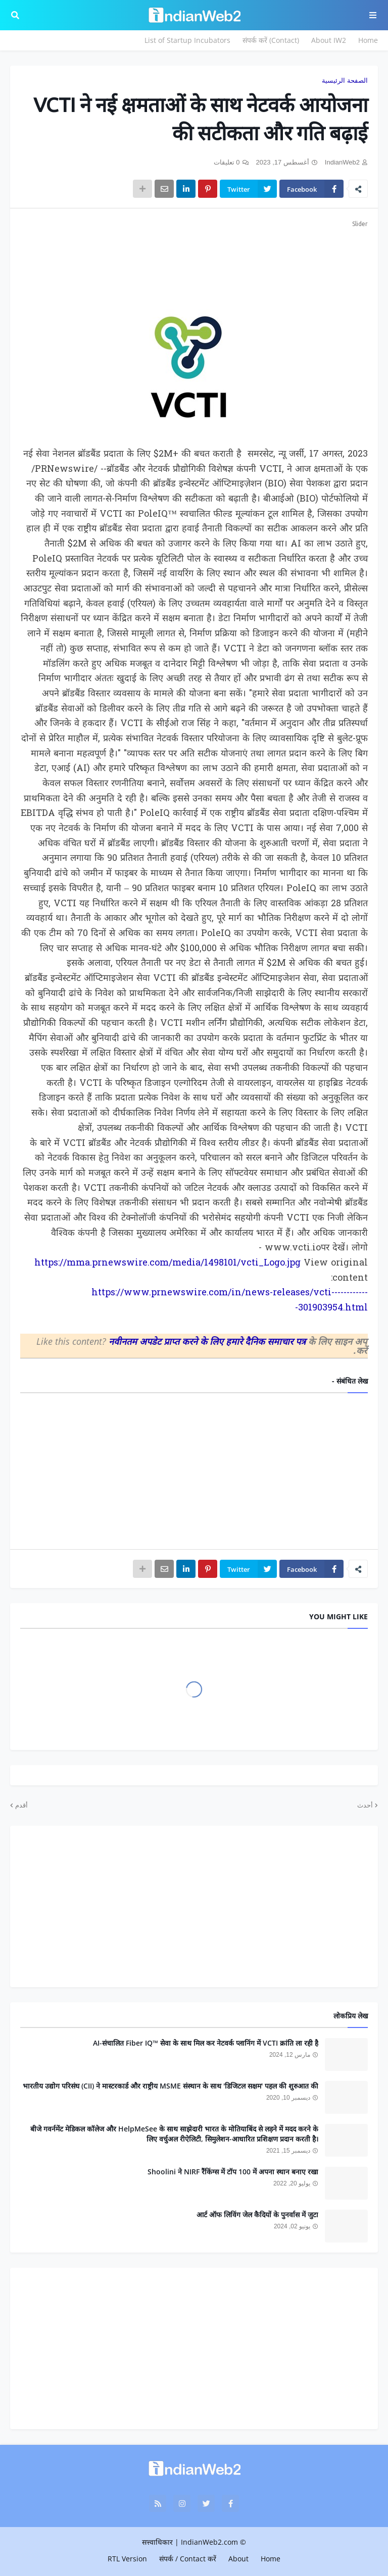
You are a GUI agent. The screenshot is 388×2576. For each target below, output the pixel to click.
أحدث (365, 1805)
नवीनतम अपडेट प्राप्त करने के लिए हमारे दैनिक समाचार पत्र (208, 1341)
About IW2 (328, 40)
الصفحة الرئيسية (345, 80)
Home (368, 40)
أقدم (21, 1805)
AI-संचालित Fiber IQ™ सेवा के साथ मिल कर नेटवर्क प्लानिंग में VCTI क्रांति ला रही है (205, 2043)
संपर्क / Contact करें (187, 2558)
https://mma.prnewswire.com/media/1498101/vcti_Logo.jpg (167, 1263)
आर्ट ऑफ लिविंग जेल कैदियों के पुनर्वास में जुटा (257, 2214)
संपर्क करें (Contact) (271, 40)
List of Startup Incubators (187, 40)
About (238, 2558)
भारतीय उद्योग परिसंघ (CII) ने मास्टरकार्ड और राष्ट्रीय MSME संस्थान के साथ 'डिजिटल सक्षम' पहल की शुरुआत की (170, 2086)
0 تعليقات (227, 162)
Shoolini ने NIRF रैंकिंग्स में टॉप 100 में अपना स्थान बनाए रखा (233, 2171)
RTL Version (127, 2558)
